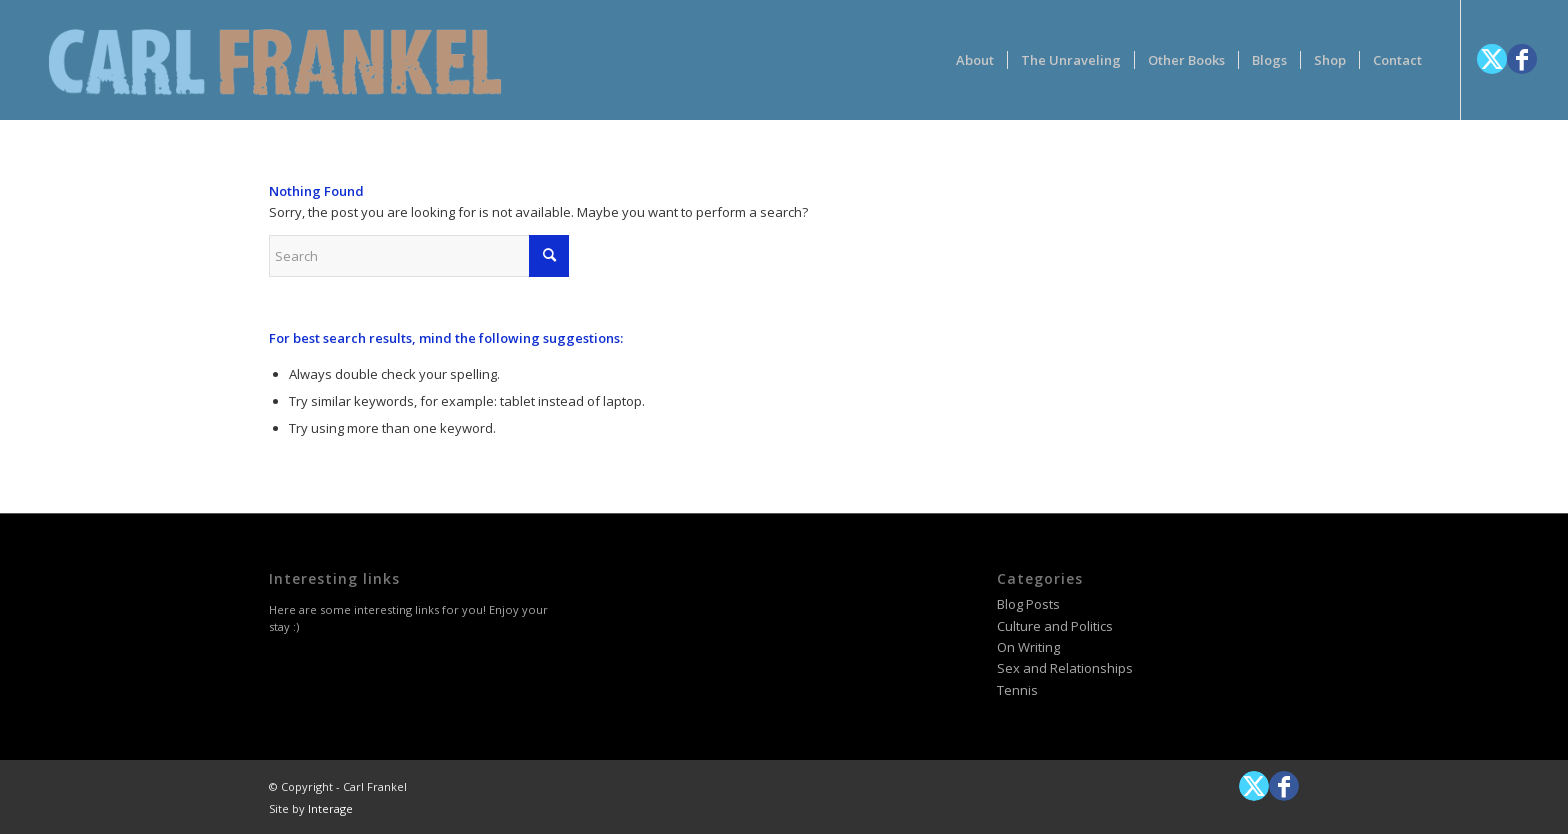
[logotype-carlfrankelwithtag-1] (275, 60)
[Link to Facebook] (1522, 59)
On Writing (1028, 647)
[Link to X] (1492, 59)
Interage (330, 808)
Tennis (1017, 690)
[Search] (419, 256)
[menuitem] (975, 60)
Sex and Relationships (1065, 668)
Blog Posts (1028, 604)
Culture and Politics (1055, 626)
